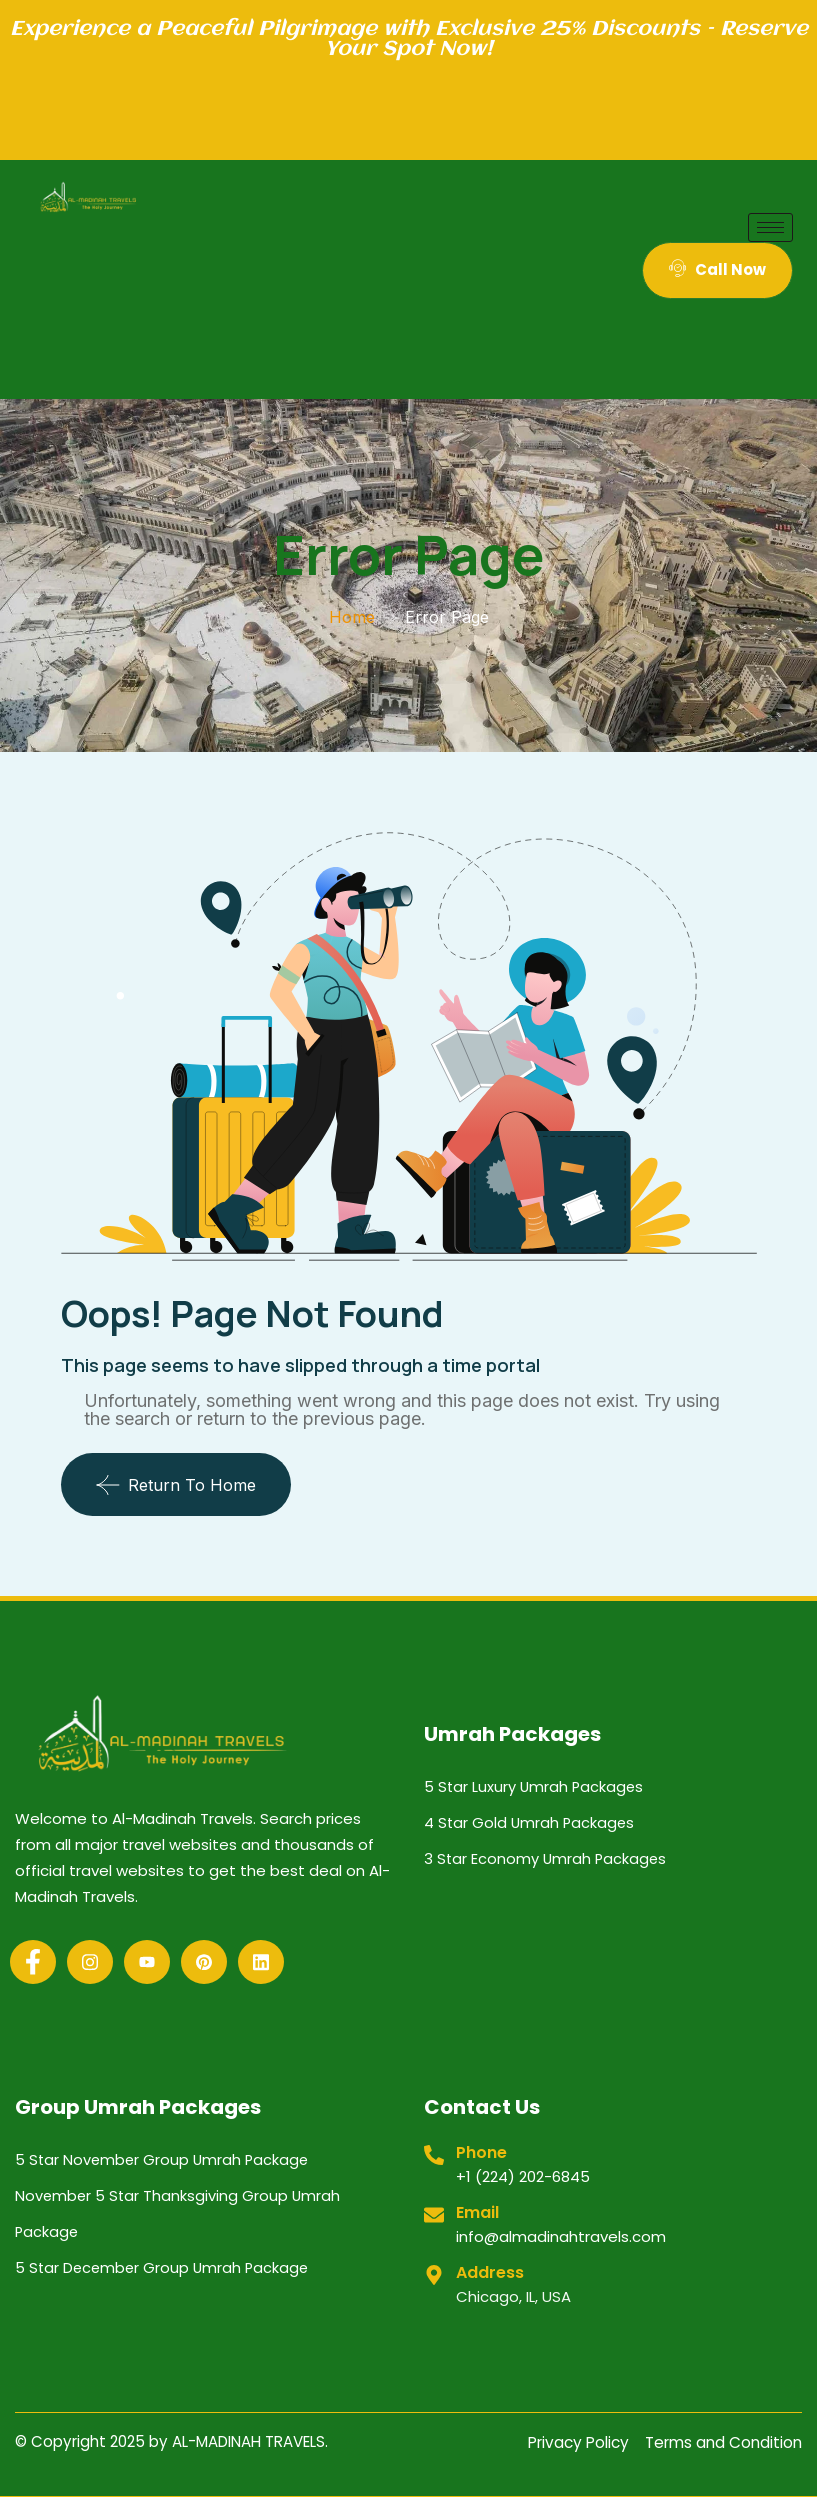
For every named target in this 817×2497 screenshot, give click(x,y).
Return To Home (176, 1485)
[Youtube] (147, 1962)
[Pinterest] (204, 1962)
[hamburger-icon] (770, 227)
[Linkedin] (261, 1962)
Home (352, 617)
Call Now (717, 270)
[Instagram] (90, 1962)
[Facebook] (33, 1962)
